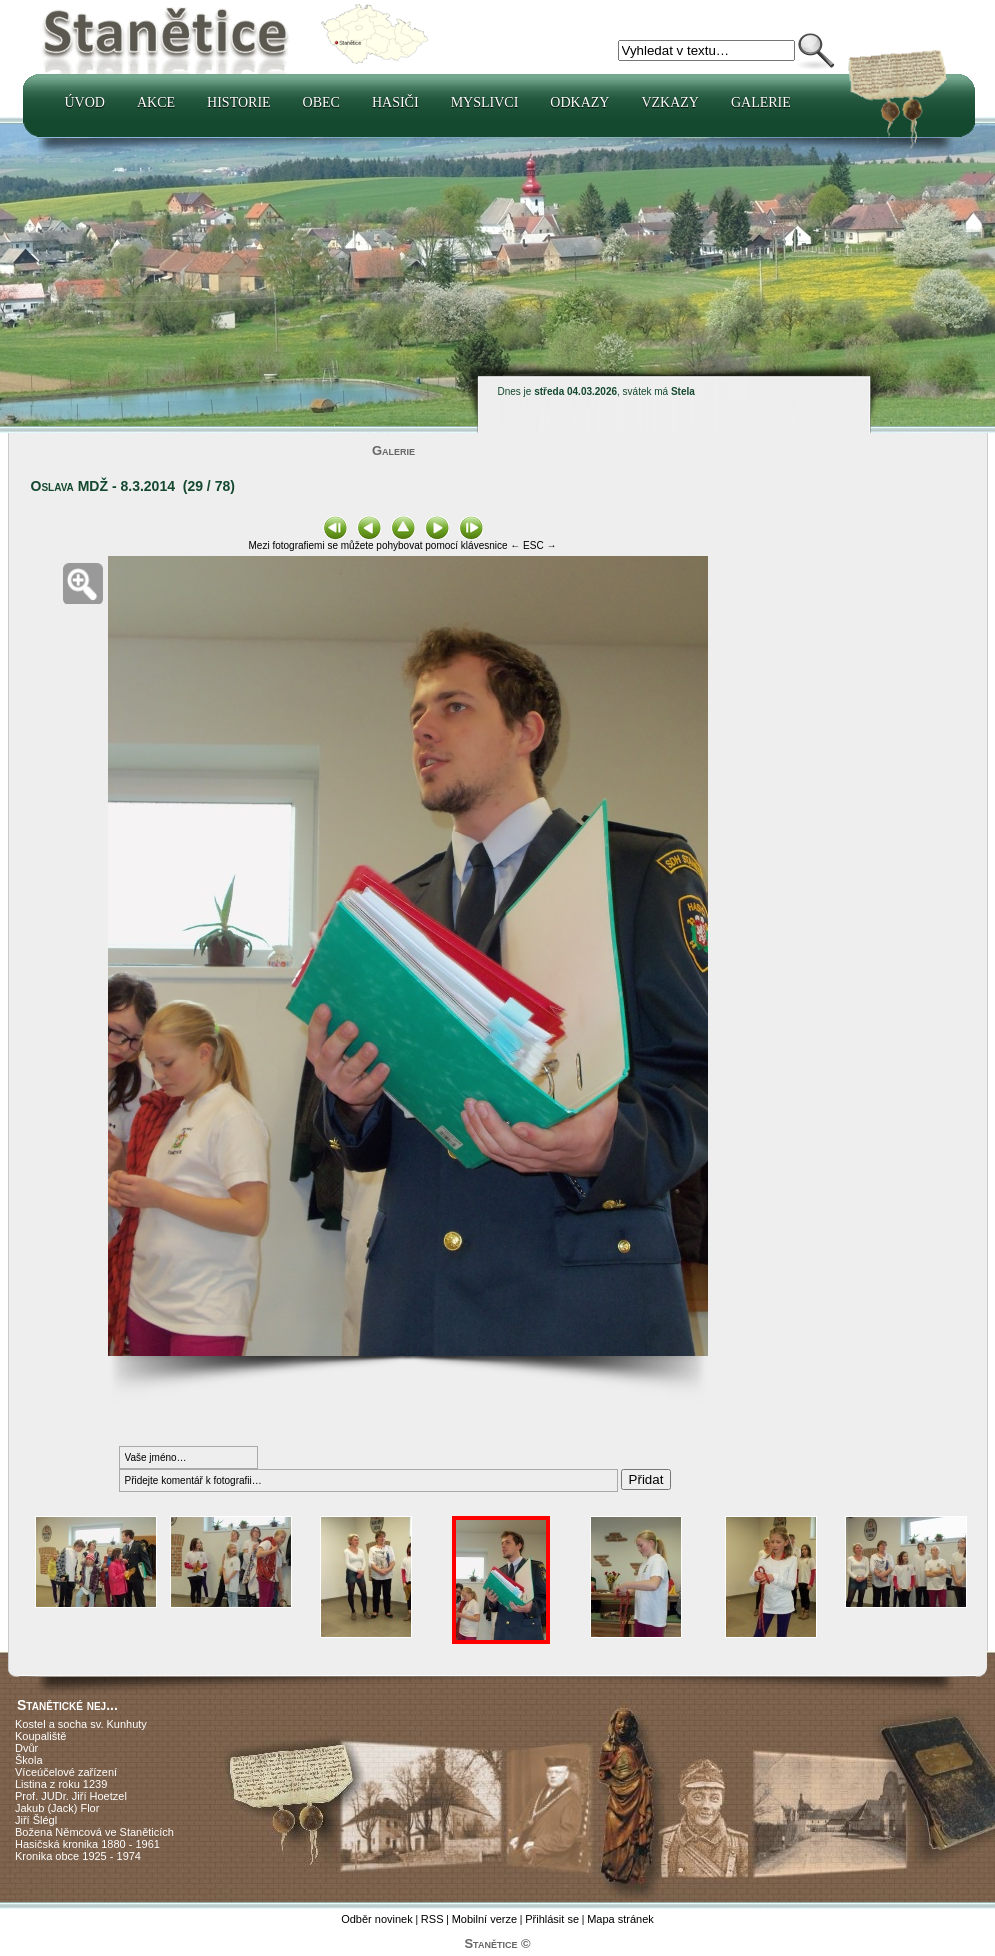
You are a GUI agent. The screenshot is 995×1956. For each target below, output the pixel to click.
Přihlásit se (552, 1919)
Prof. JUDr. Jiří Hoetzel (71, 1796)
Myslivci (485, 102)
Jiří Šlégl (36, 1820)
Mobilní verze (484, 1919)
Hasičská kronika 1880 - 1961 (87, 1844)
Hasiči (395, 102)
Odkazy (579, 102)
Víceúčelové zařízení (66, 1772)
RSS (432, 1919)
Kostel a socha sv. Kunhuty (81, 1724)
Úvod (85, 102)
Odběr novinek (377, 1919)
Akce (156, 102)
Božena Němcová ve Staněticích (94, 1832)
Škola (29, 1760)
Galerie (761, 102)
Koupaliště (40, 1736)
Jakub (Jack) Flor (57, 1808)
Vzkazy (670, 102)
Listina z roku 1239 (61, 1784)
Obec (321, 102)
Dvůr (26, 1748)
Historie (239, 102)
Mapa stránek (620, 1919)
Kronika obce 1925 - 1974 (78, 1856)
